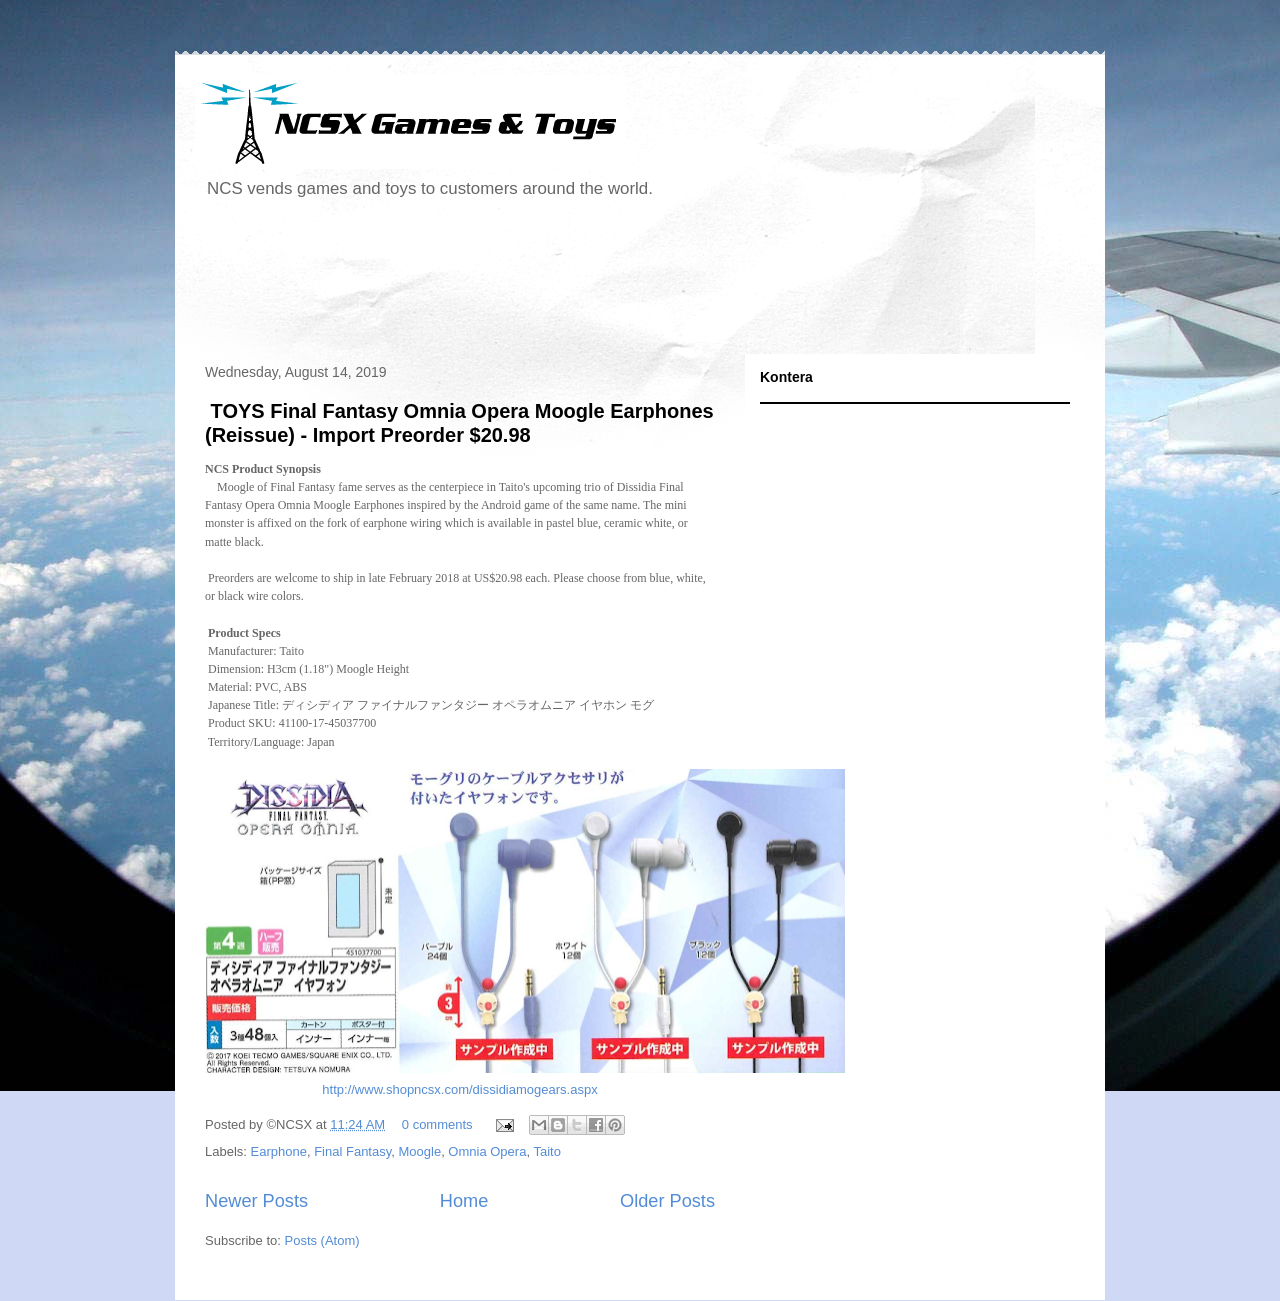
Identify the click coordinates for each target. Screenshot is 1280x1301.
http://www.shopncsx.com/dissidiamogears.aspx (459, 1089)
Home (464, 1201)
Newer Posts (256, 1201)
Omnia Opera (487, 1151)
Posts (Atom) (322, 1240)
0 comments (437, 1124)
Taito (546, 1151)
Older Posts (667, 1201)
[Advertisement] (559, 284)
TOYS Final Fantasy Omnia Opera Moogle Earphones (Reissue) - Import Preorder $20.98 (459, 422)
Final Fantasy (352, 1151)
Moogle (419, 1151)
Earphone (279, 1151)
